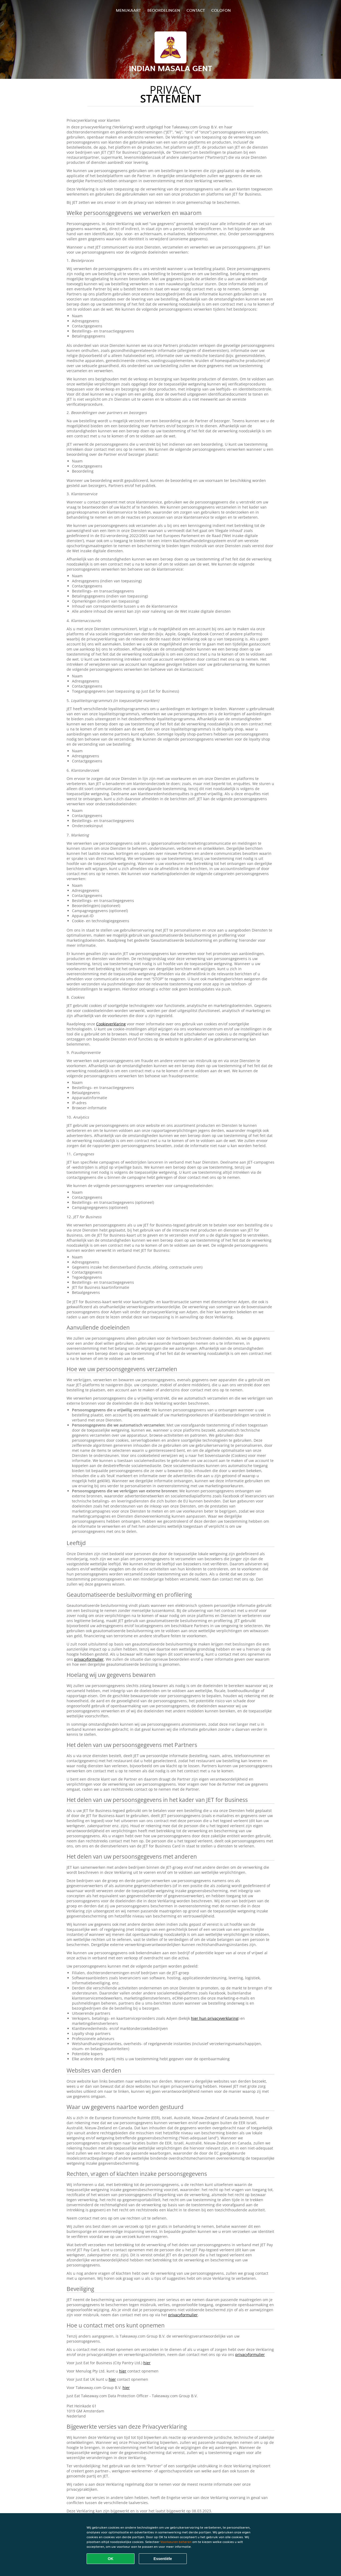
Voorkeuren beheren (176, 2542)
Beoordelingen (163, 10)
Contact (195, 10)
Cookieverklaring (111, 1023)
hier (147, 2362)
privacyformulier (89, 1659)
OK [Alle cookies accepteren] (110, 2559)
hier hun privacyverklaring (214, 2018)
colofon (221, 10)
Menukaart (128, 10)
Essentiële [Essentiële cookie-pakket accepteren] (162, 2559)
